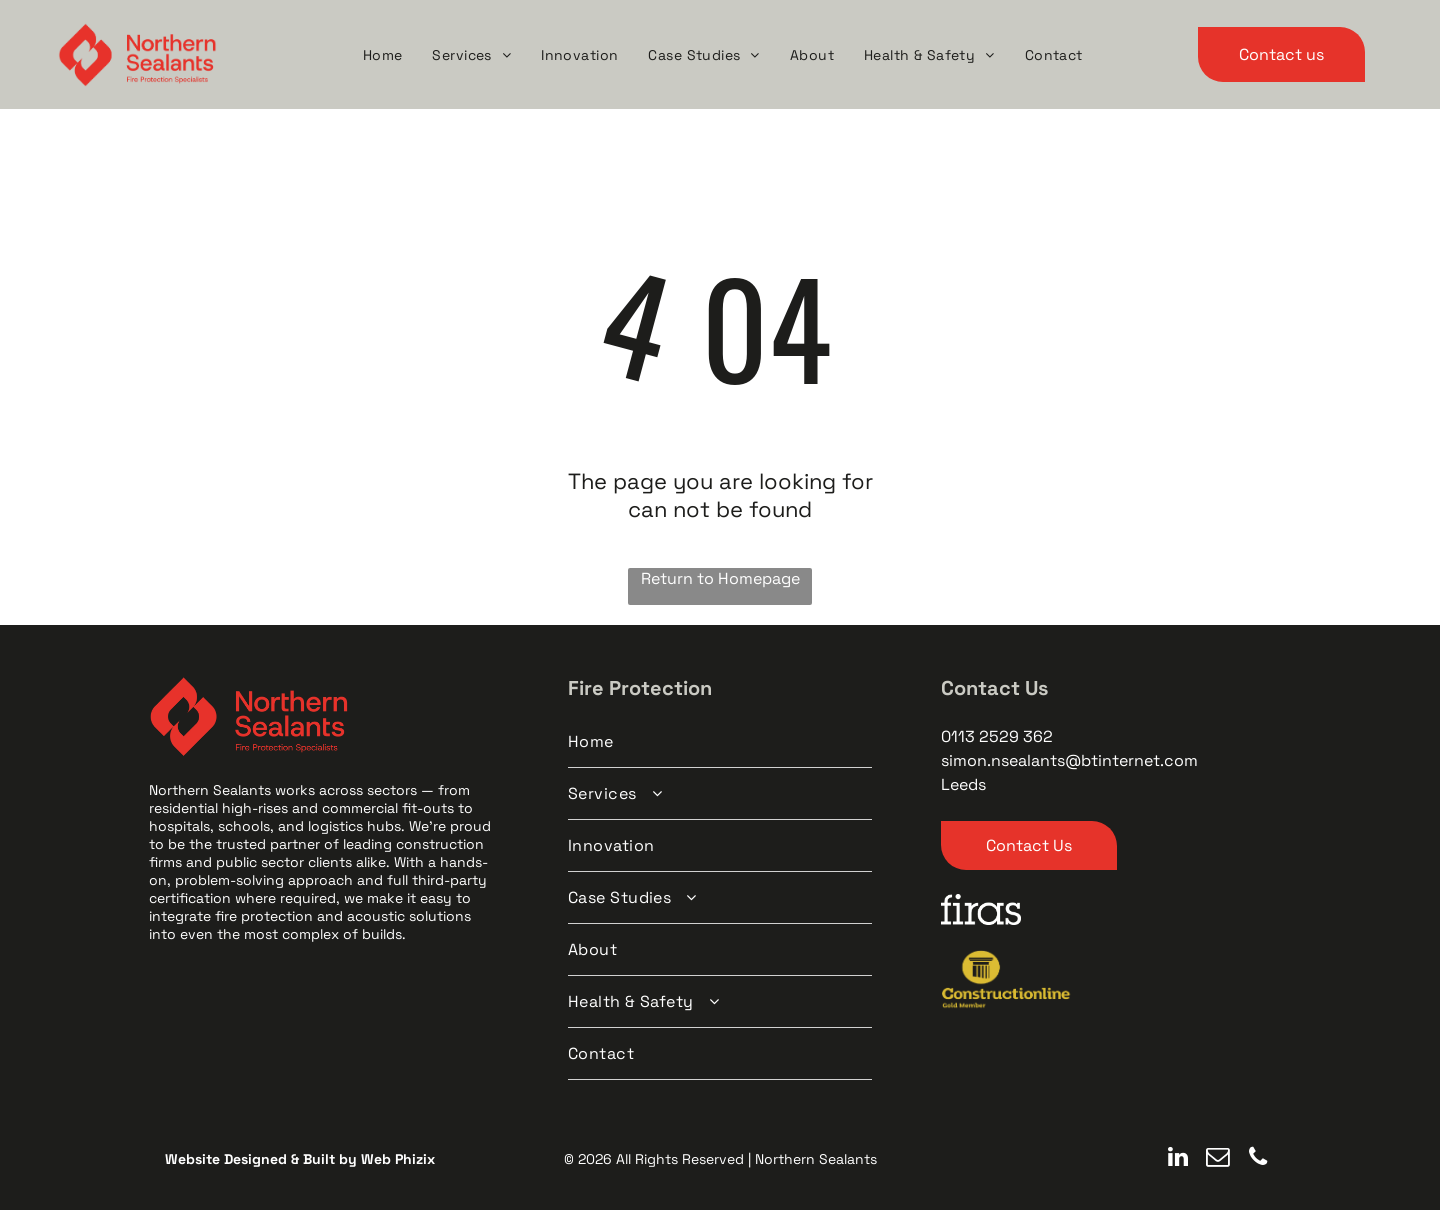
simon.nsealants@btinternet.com (1069, 760)
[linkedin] (1177, 1159)
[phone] (1257, 1159)
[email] (1217, 1159)
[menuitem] (383, 55)
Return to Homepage (720, 578)
